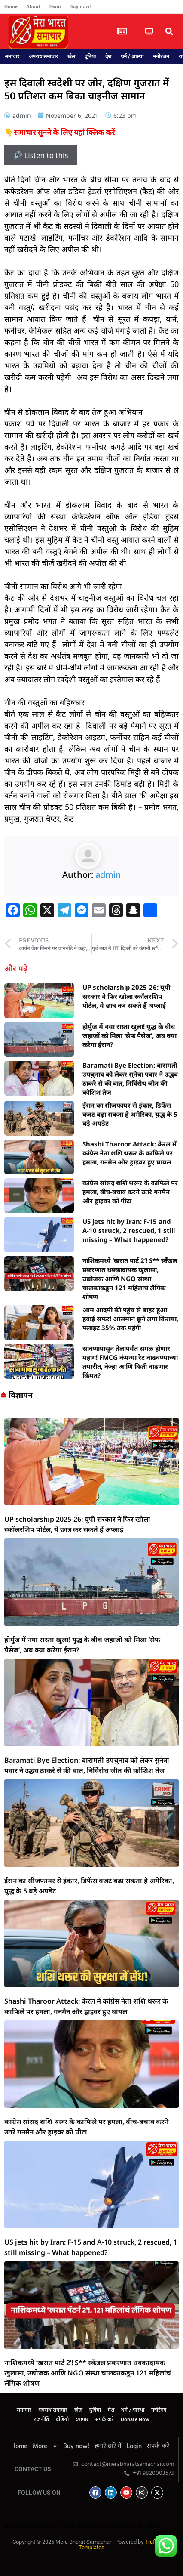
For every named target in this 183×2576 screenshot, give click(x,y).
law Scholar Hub (132, 2525)
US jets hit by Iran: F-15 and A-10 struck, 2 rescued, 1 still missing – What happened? (128, 1230)
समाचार (12, 56)
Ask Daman (83, 2525)
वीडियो (62, 2419)
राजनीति (41, 2419)
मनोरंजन (161, 56)
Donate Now (135, 2419)
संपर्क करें (104, 2419)
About (33, 6)
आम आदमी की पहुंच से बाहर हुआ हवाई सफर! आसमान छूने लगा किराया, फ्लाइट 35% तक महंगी (130, 1318)
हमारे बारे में (108, 2446)
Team (55, 6)
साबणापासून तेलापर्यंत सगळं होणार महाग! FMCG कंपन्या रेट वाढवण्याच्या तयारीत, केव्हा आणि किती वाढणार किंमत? (130, 1362)
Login (134, 2446)
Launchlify (21, 2525)
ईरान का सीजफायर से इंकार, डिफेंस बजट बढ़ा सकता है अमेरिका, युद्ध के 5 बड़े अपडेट (129, 1114)
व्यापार (82, 2419)
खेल (71, 56)
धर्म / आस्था (132, 56)
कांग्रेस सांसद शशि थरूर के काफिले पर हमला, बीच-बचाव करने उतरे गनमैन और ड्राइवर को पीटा (130, 1191)
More (45, 2446)
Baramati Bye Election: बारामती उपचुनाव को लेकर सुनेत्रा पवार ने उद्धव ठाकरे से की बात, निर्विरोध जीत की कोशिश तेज (130, 1078)
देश (108, 56)
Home (11, 6)
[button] (169, 32)
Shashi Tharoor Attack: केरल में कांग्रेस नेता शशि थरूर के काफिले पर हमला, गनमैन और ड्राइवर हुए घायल (129, 1153)
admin (108, 874)
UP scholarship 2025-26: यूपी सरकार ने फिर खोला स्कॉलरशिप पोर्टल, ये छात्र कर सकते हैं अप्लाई (126, 996)
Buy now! (80, 6)
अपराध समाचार (43, 56)
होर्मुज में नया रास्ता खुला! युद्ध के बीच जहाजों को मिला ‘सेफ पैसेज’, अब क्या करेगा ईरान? (129, 1035)
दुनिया (90, 56)
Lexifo (51, 2525)
